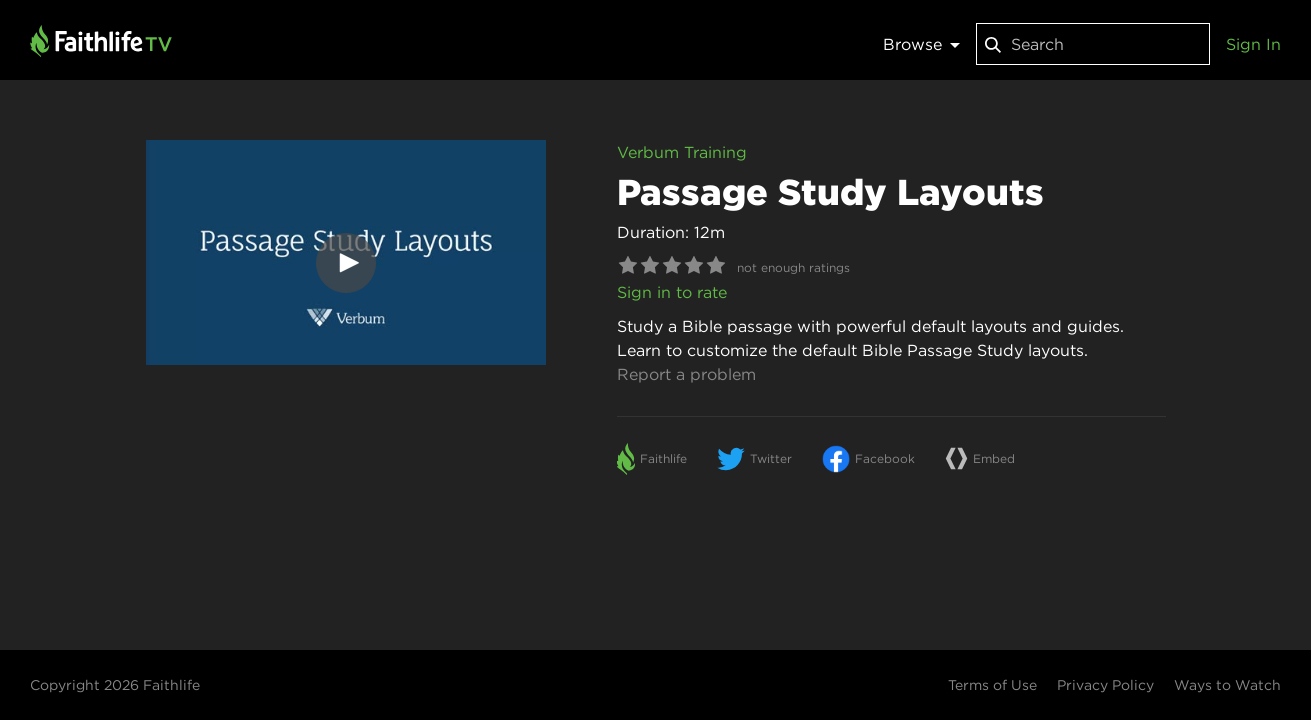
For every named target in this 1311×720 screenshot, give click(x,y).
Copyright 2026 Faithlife (115, 685)
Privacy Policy (1105, 685)
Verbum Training (682, 152)
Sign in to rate (672, 292)
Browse (921, 44)
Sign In (1253, 44)
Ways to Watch (1227, 685)
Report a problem (686, 374)
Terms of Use (992, 685)
